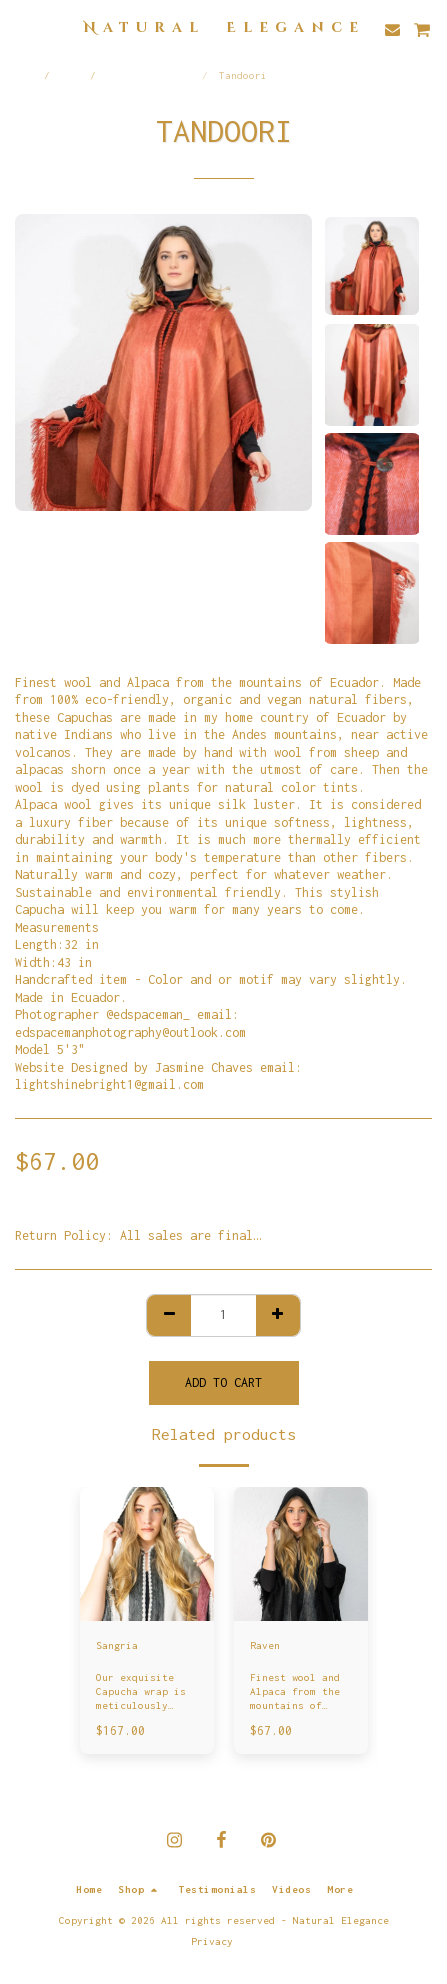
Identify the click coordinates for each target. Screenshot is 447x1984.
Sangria (117, 1645)
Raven (265, 1645)
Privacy (212, 1941)
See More (404, 1235)
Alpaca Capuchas (152, 75)
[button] (22, 28)
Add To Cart (223, 1382)
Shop (73, 75)
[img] (147, 1554)
